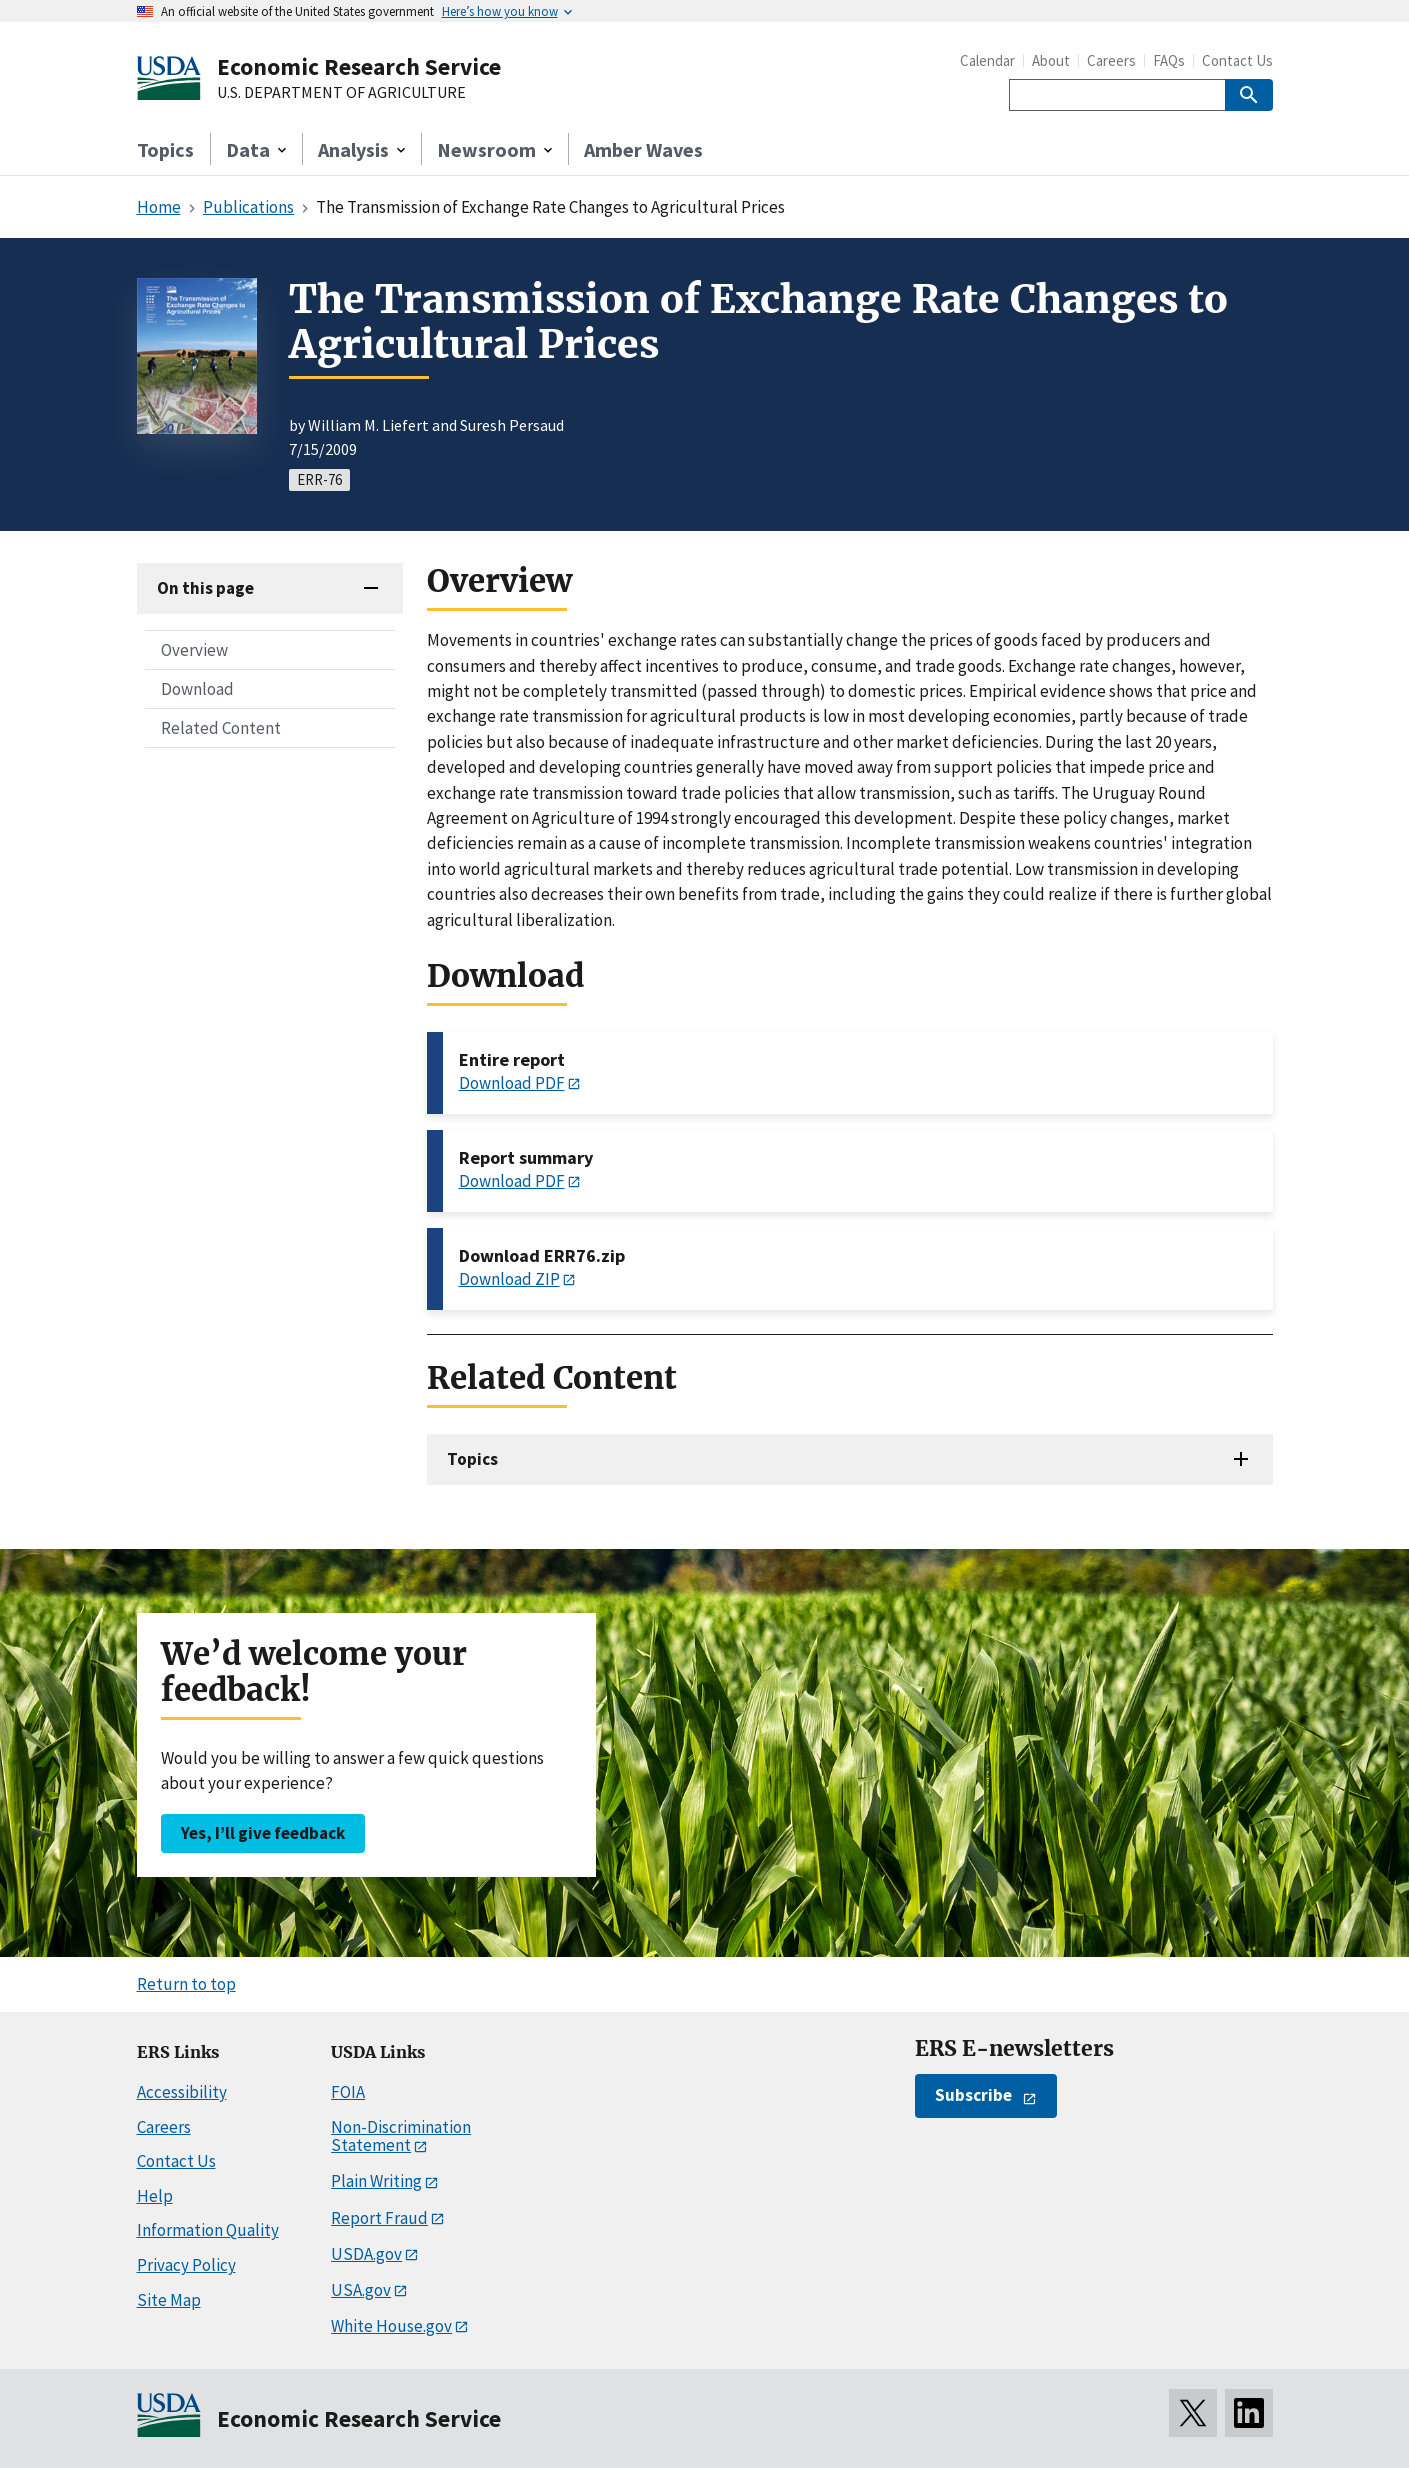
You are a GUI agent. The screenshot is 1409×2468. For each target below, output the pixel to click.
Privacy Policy (186, 2265)
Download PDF (512, 1083)
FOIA (348, 2092)
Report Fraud (379, 2218)
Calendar (987, 60)
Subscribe (973, 2095)
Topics (165, 149)
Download (197, 689)
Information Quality (208, 2230)
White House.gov (391, 2326)
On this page (205, 588)
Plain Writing (376, 2181)
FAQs (1169, 60)
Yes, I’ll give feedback (263, 1833)
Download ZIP (509, 1279)
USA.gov (361, 2290)
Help (155, 2196)
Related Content (221, 728)
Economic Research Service (359, 66)
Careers (1111, 60)
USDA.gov (366, 2254)
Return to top (186, 1984)
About (1051, 60)
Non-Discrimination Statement (401, 2136)
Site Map (169, 2300)
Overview (194, 650)
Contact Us (1237, 60)
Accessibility (182, 2092)
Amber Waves (643, 149)
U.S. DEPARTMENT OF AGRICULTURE (341, 93)
